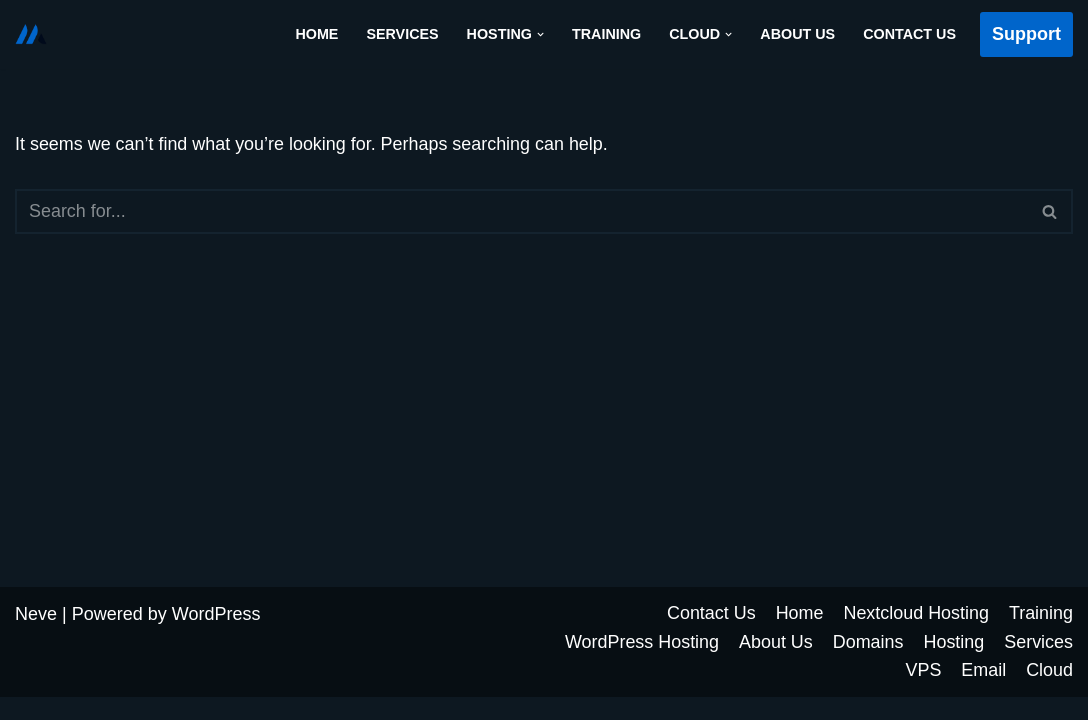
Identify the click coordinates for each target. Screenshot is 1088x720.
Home (314, 34)
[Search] (521, 211)
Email (983, 693)
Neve (36, 637)
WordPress (216, 637)
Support (1026, 34)
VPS (923, 693)
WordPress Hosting (640, 664)
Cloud (1049, 693)
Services (400, 34)
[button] (538, 34)
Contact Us (909, 34)
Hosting (953, 664)
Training (606, 34)
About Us (797, 34)
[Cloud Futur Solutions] (31, 34)
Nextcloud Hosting (916, 636)
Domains (867, 664)
